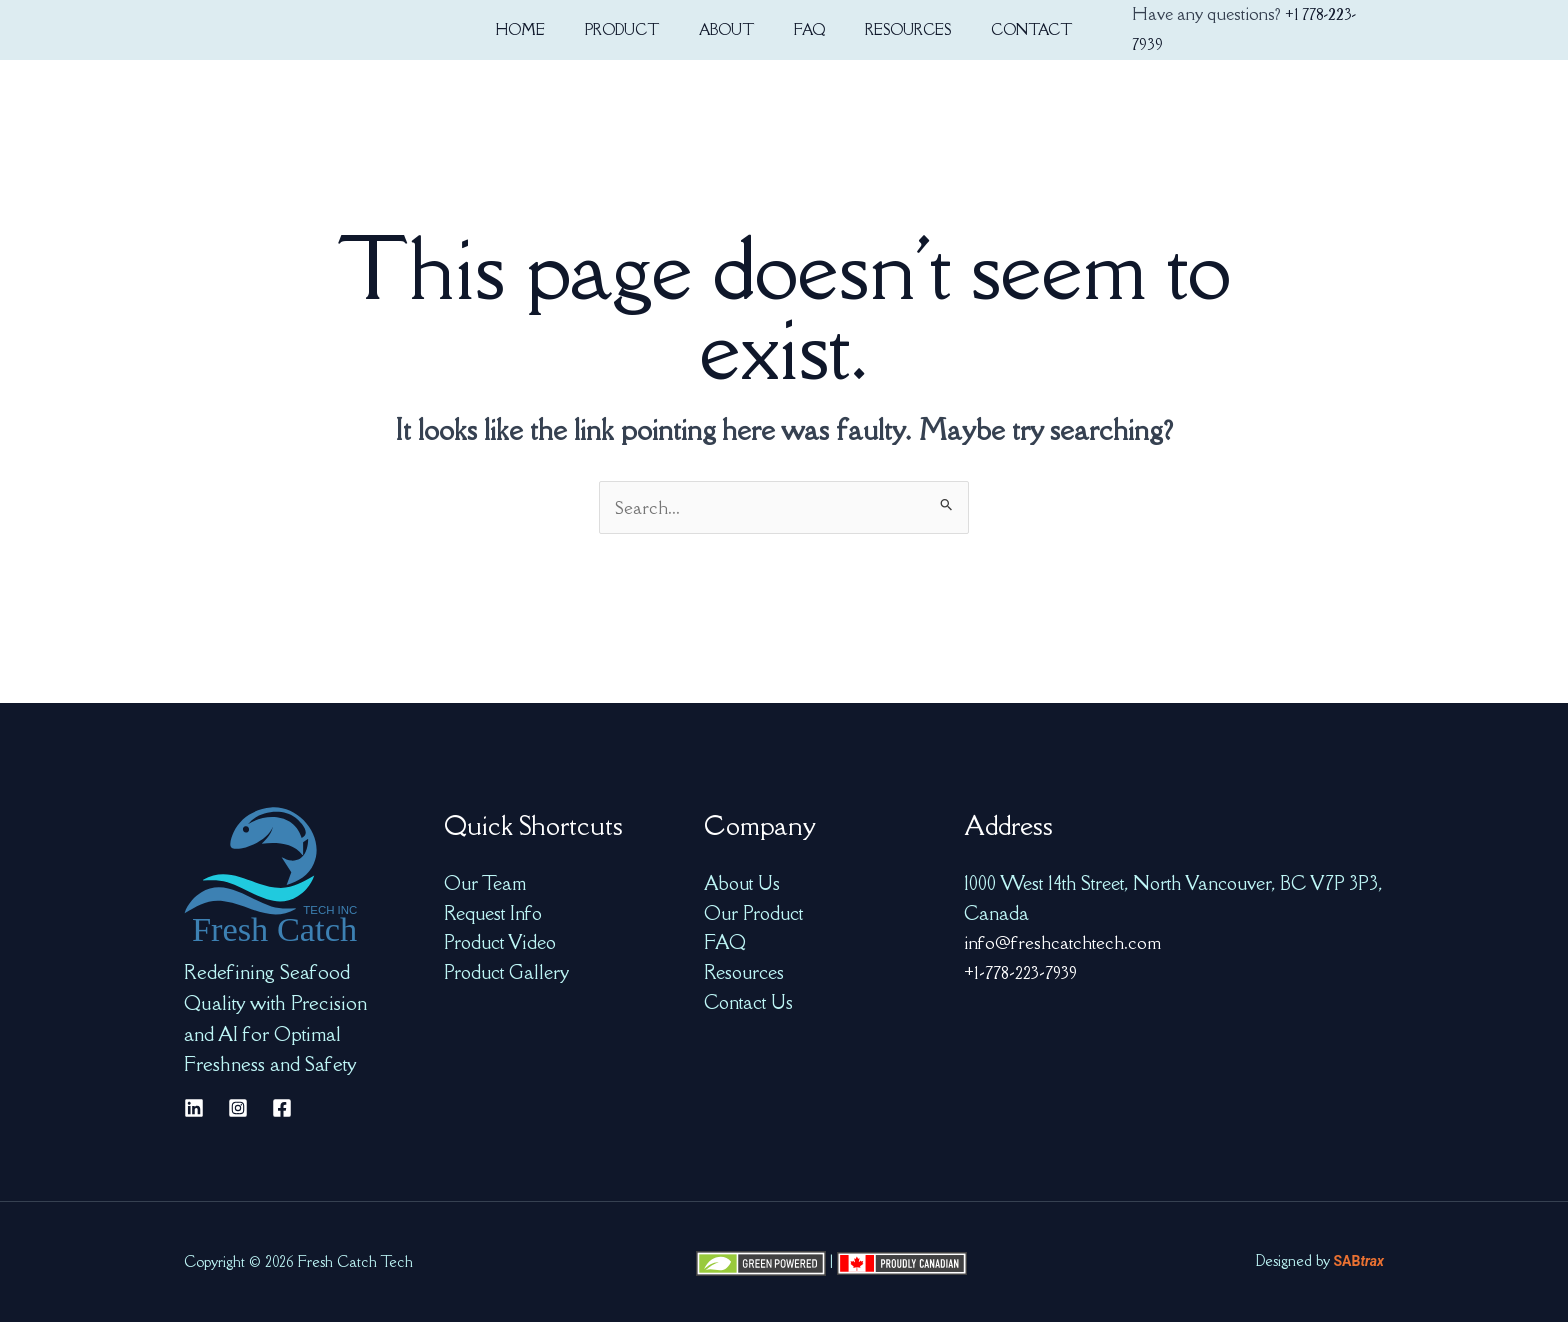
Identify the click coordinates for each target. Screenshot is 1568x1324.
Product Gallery (506, 974)
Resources (744, 974)
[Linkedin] (194, 1110)
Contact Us (748, 1004)
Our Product (753, 915)
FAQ (725, 944)
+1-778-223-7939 (1025, 974)
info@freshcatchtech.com (1064, 944)
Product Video (500, 944)
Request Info (493, 915)
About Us (742, 885)
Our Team (485, 885)
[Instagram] (238, 1110)
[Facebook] (282, 1110)
